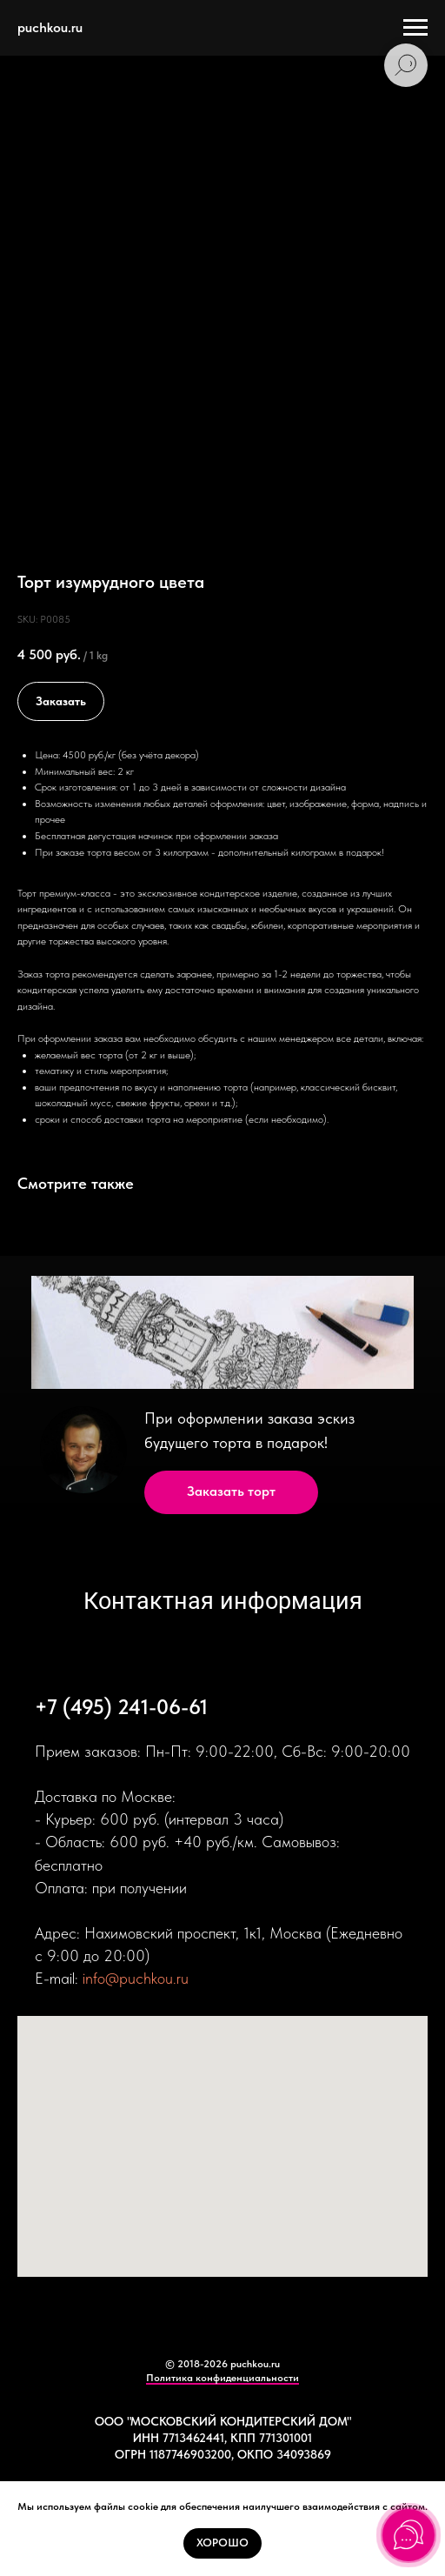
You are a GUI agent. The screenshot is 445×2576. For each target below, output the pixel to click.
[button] (231, 1492)
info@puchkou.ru (136, 1978)
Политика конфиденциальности (222, 2378)
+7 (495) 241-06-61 (121, 1706)
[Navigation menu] (415, 28)
